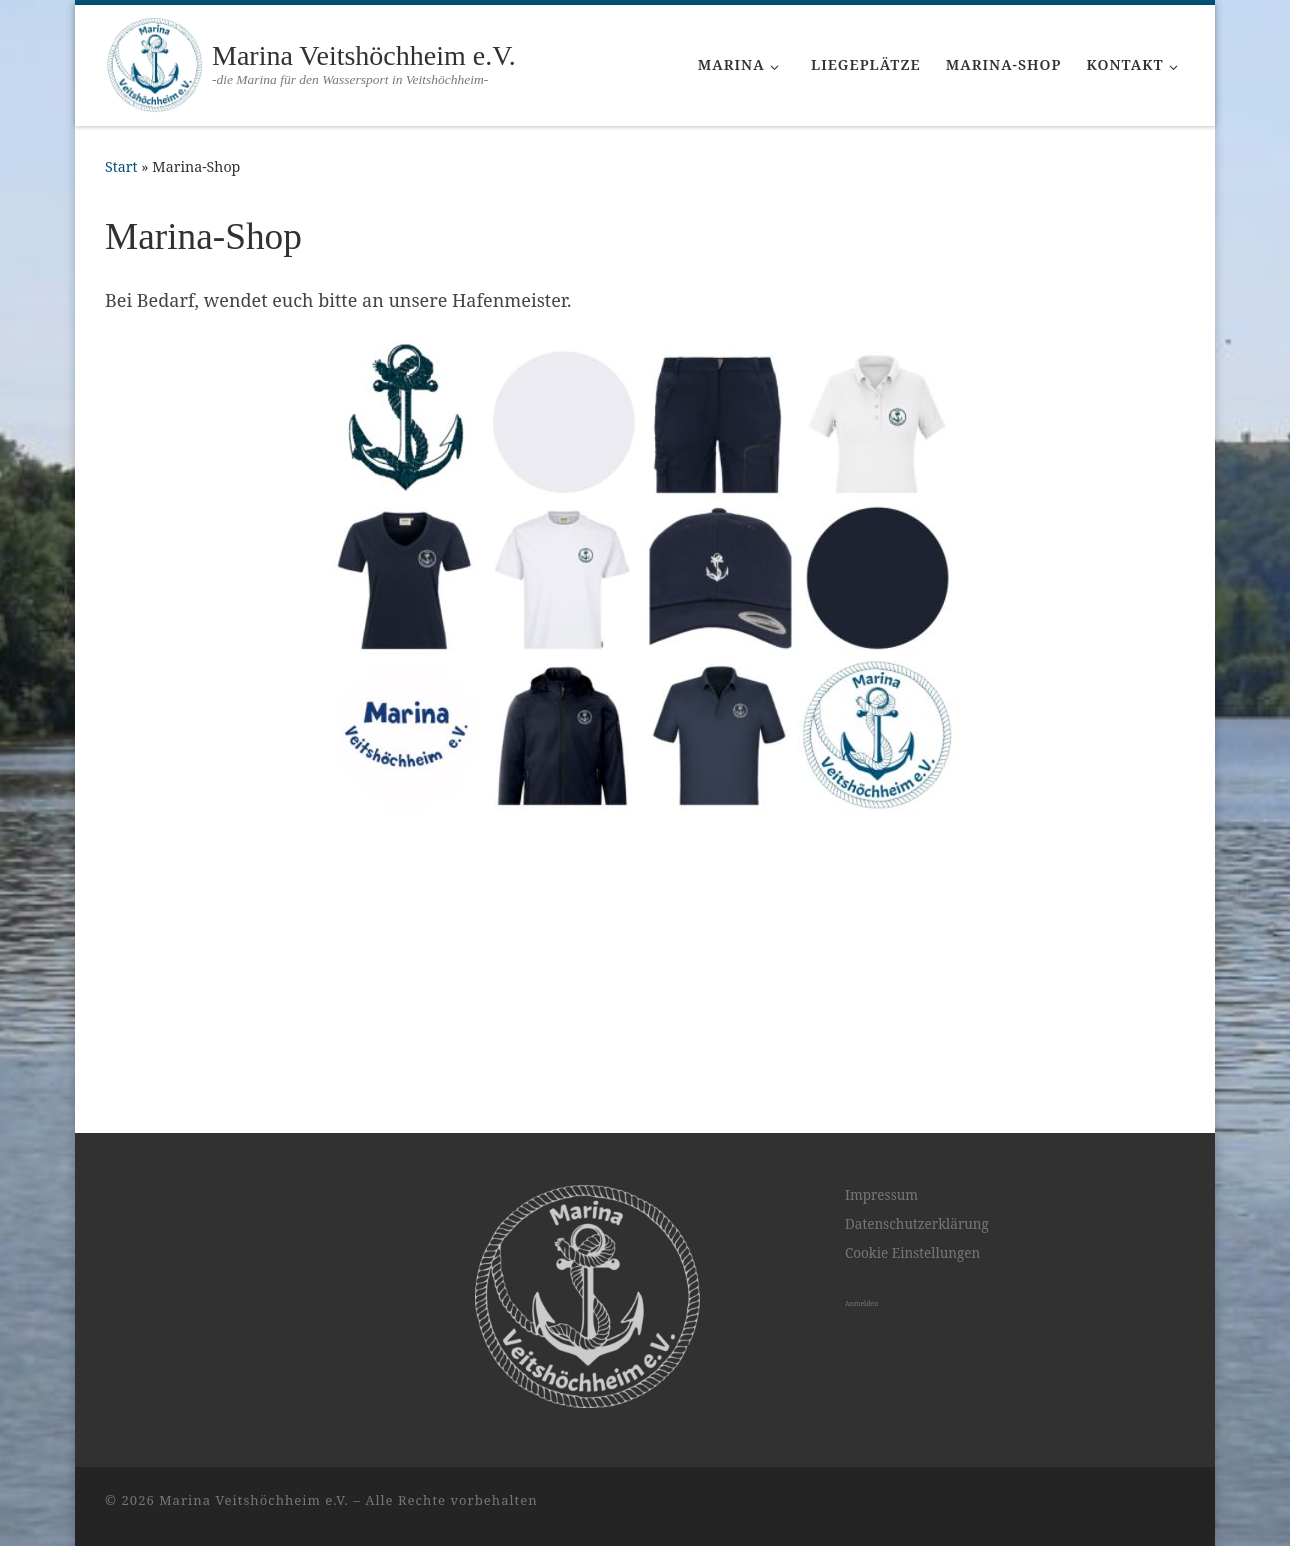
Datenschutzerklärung (917, 1274)
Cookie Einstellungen (912, 1303)
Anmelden (861, 1353)
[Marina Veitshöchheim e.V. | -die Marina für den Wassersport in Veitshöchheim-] (155, 62)
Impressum (881, 1244)
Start (121, 166)
